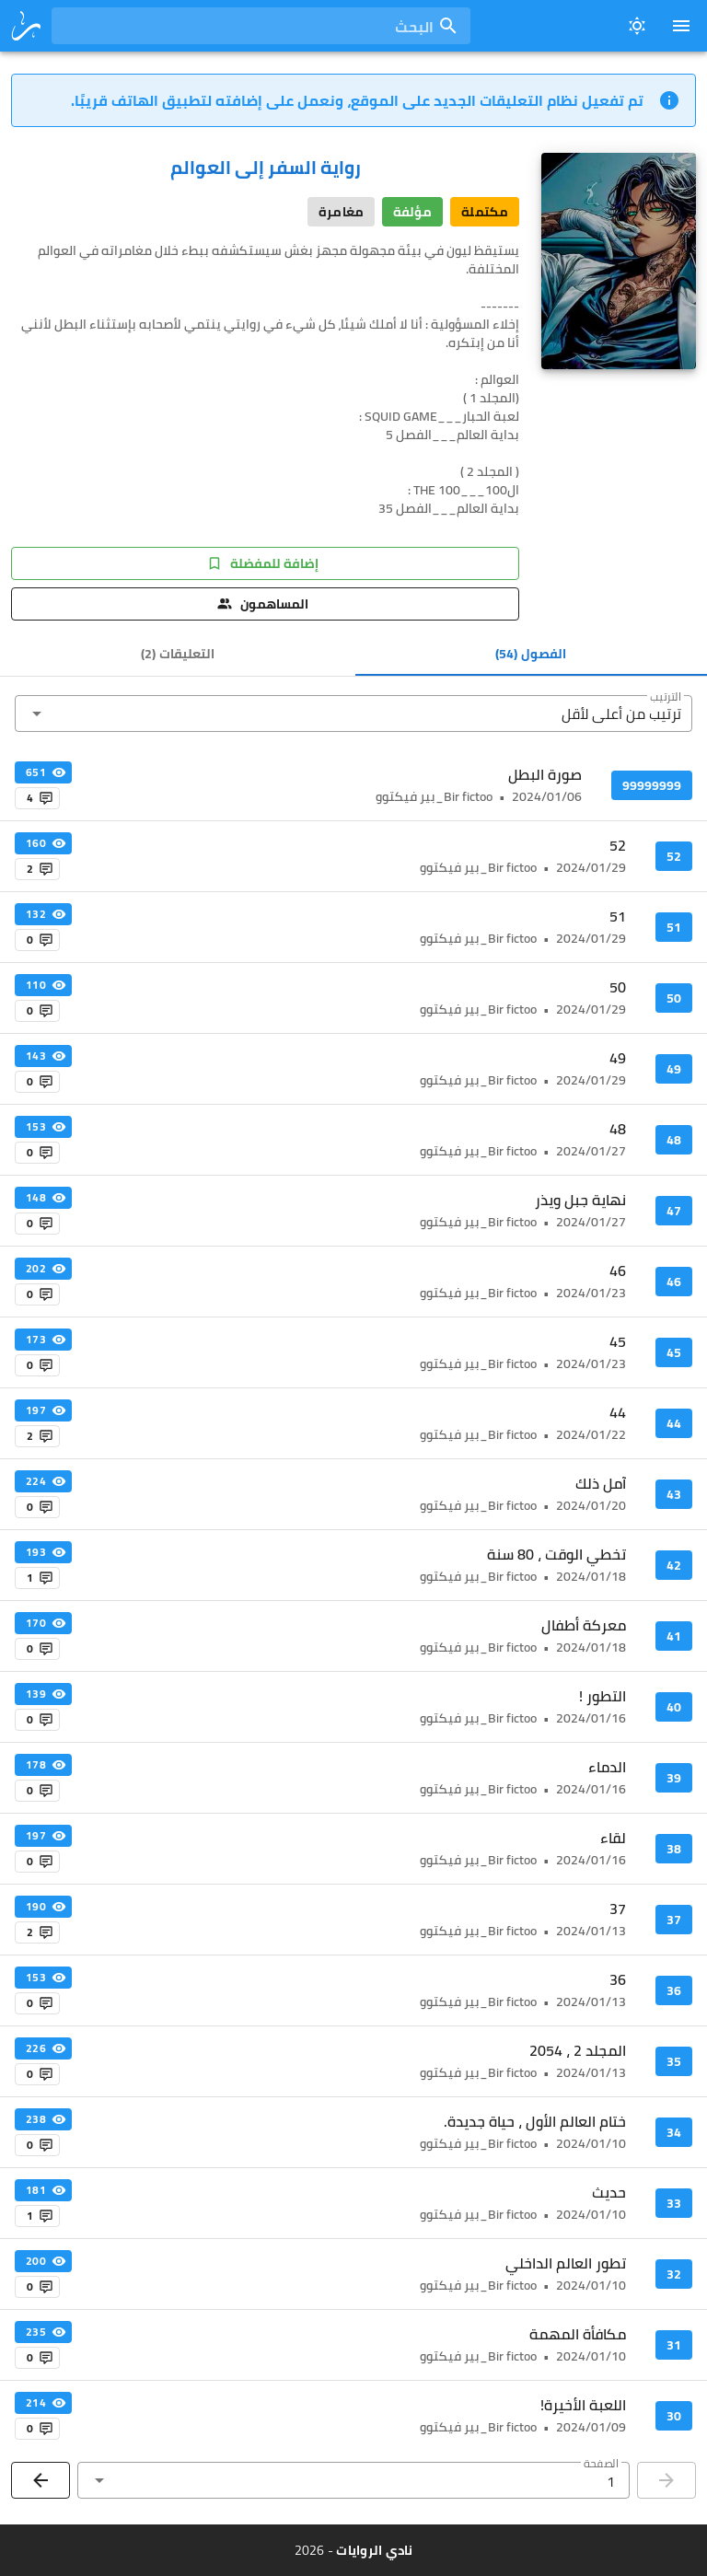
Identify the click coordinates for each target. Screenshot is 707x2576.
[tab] (531, 654)
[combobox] (261, 25)
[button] (353, 713)
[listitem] (353, 785)
